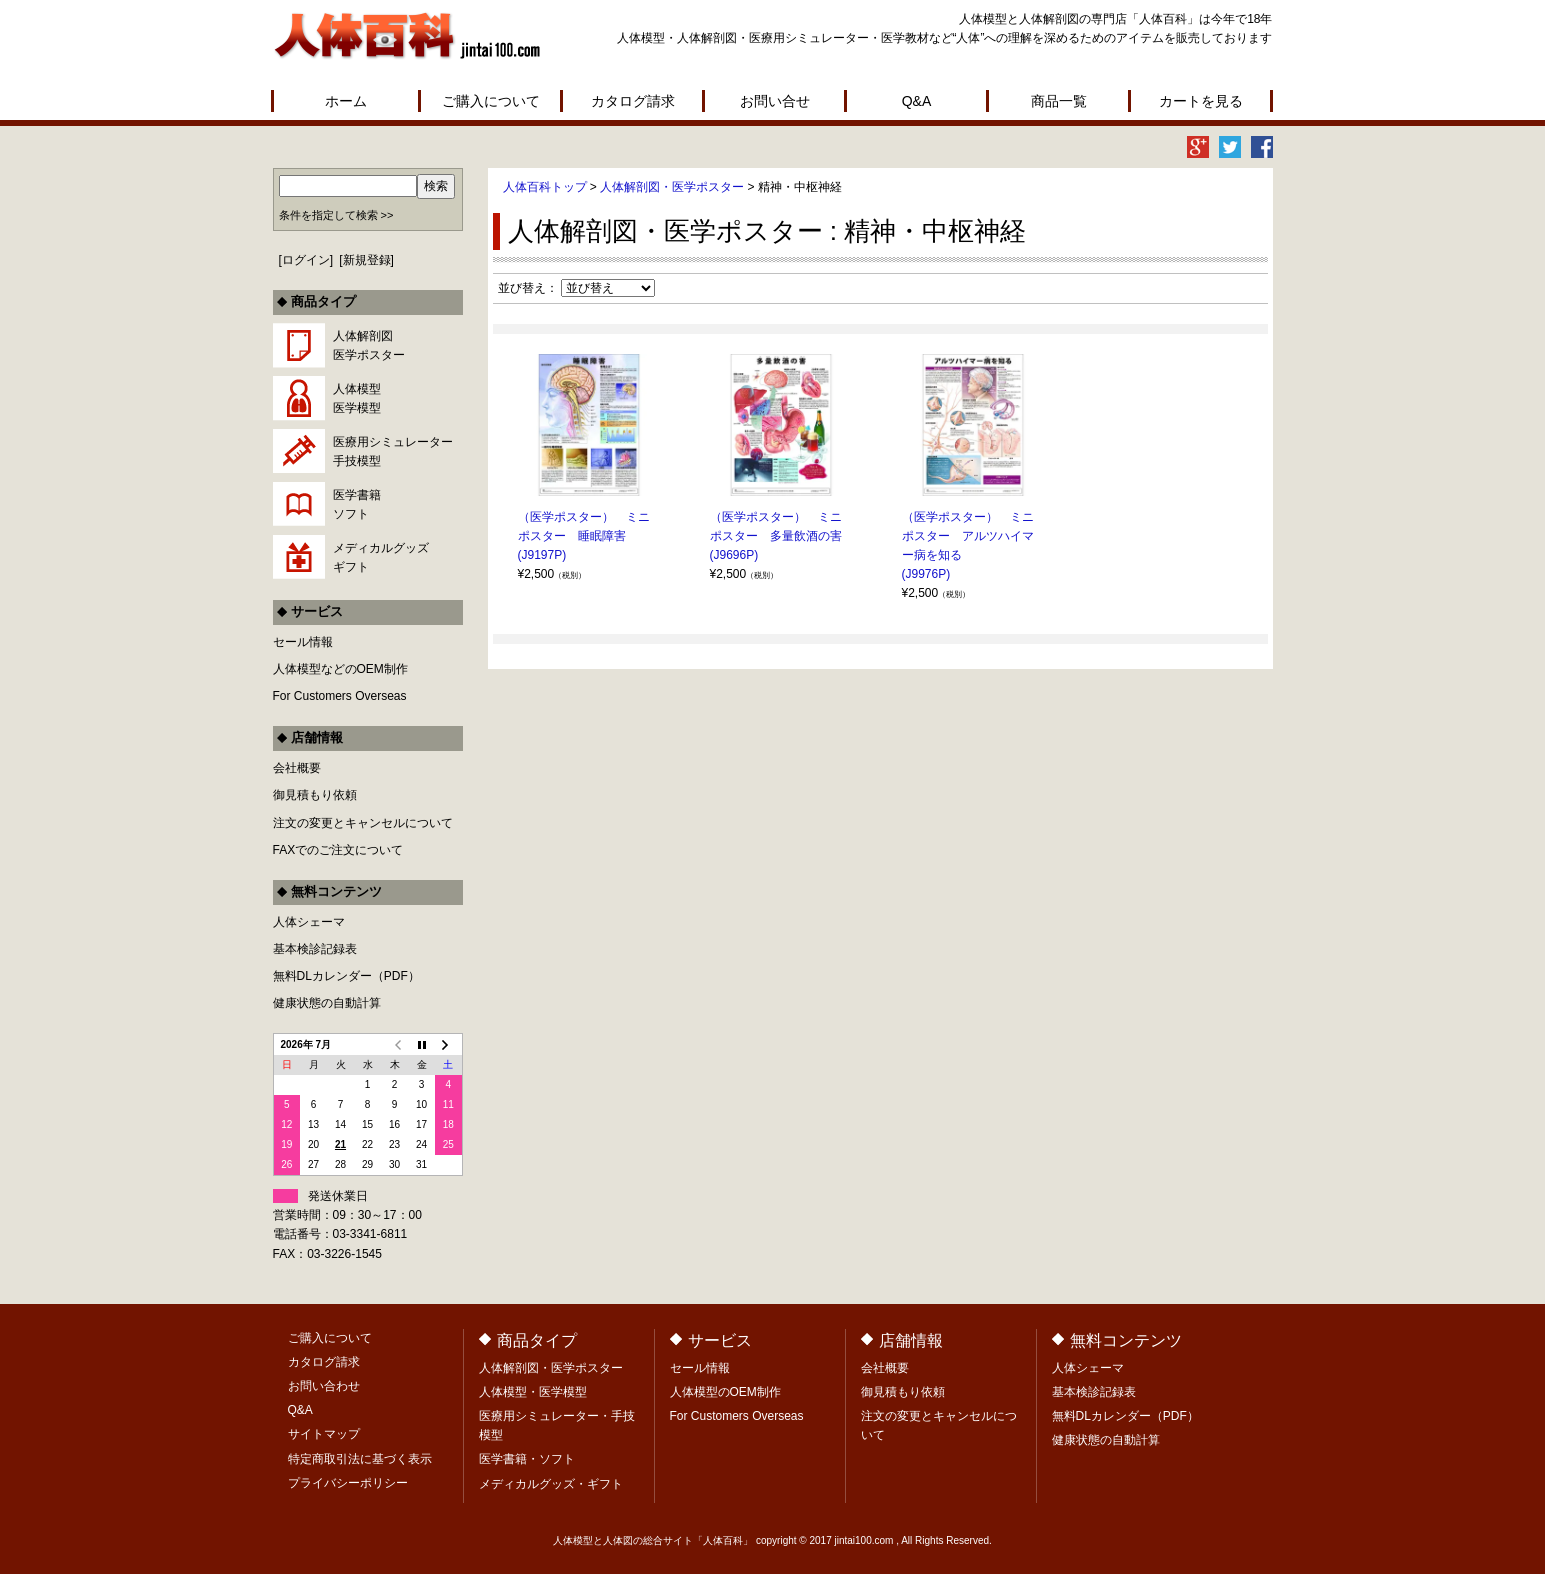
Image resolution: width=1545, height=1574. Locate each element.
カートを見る (1201, 101)
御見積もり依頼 (315, 795)
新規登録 (367, 260)
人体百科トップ (545, 187)
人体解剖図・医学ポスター (672, 187)
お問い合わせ (324, 1386)
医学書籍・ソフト (527, 1459)
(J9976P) (926, 574)
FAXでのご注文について (338, 850)
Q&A (917, 101)
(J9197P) (542, 555)
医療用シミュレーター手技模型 (393, 451)
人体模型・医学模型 (533, 1392)
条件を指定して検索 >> (336, 215)
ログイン (306, 260)
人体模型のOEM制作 (725, 1392)
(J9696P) (734, 555)
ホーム (346, 101)
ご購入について (491, 101)
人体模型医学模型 (357, 398)
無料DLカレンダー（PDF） (346, 976)
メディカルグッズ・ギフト (551, 1484)
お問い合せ (775, 101)
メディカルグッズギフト (381, 557)
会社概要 (297, 768)
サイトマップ (324, 1434)
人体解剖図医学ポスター (369, 345)
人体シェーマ (309, 922)
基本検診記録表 (315, 949)
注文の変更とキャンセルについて (363, 823)
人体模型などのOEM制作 (340, 669)
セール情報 (303, 642)
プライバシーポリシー (348, 1483)
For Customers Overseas (340, 696)
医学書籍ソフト (357, 504)
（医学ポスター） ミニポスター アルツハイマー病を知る (968, 536)
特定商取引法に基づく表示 (360, 1459)
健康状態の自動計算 (327, 1003)
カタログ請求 (633, 101)
